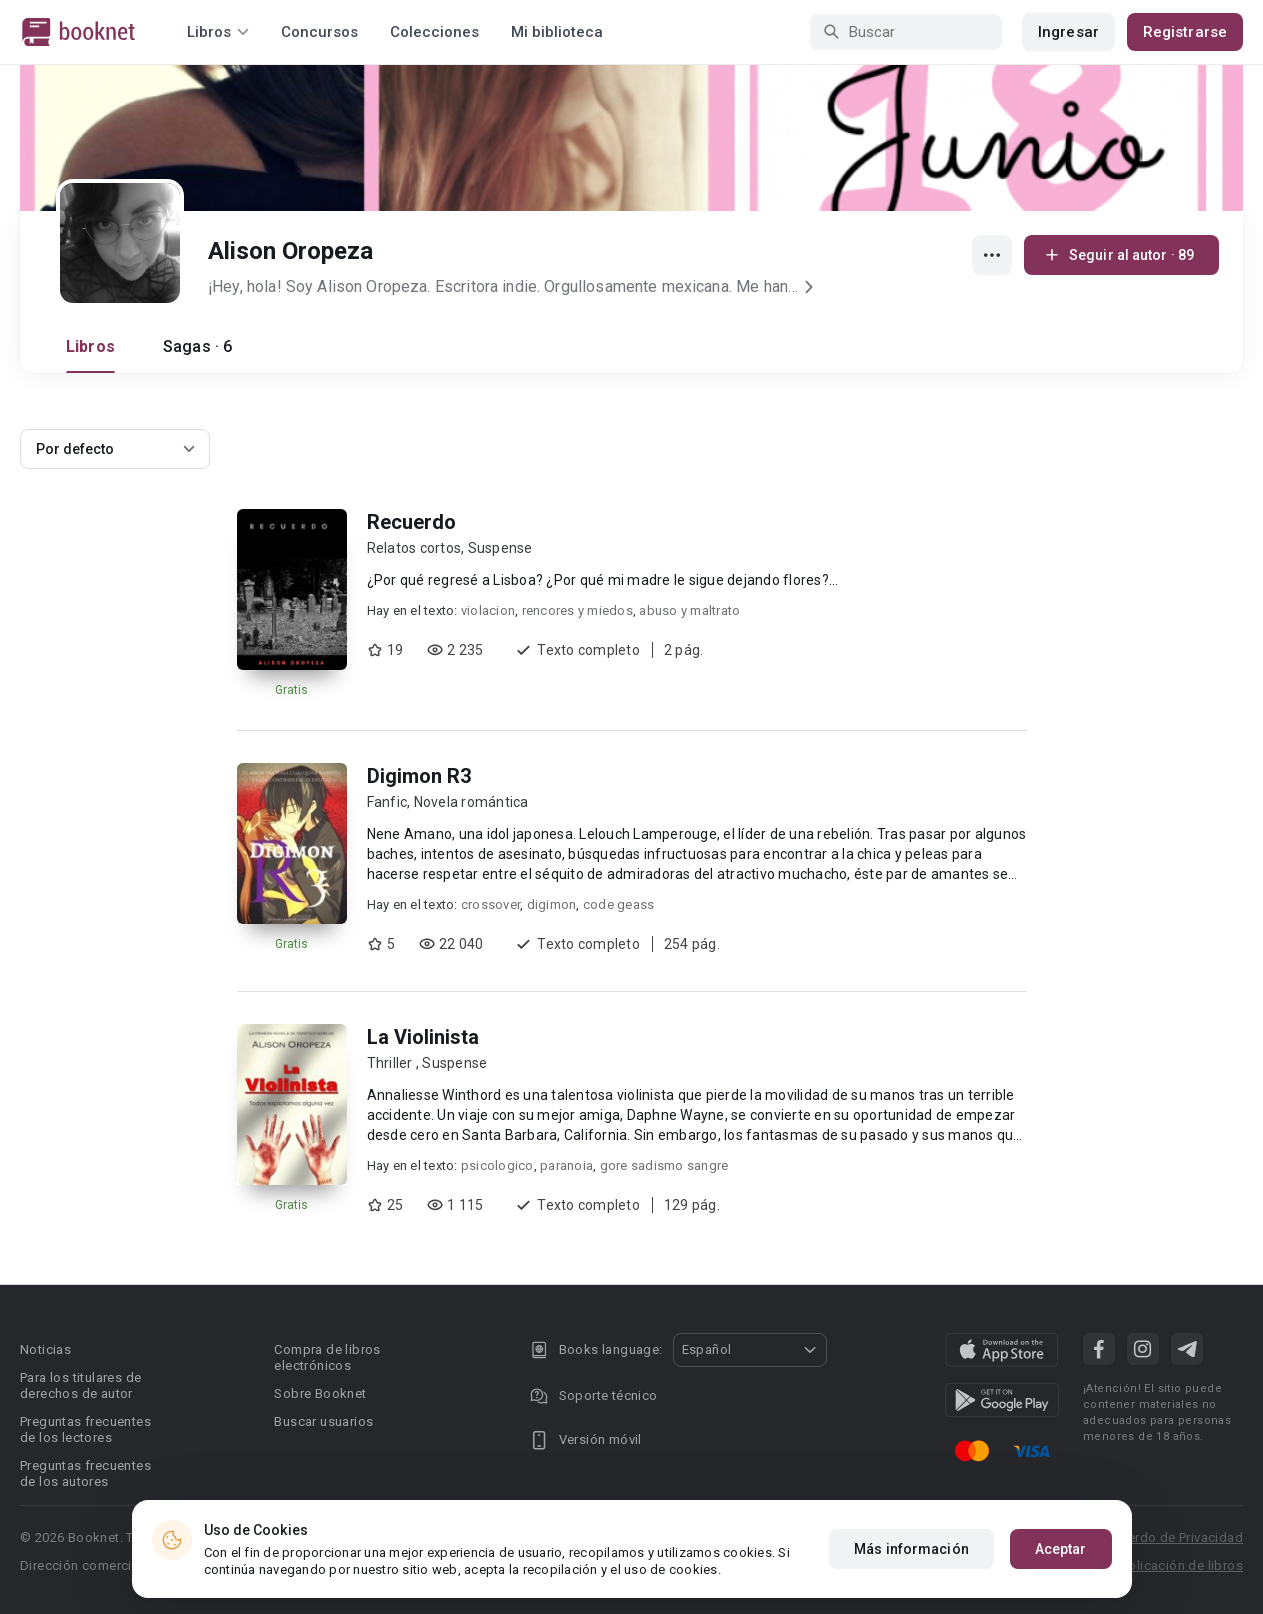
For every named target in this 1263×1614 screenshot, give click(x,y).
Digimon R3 (419, 776)
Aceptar (1061, 1549)
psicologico (497, 1165)
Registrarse (1185, 32)
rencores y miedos (577, 610)
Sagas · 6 (197, 346)
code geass (619, 904)
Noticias (45, 1349)
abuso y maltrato (689, 610)
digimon (552, 904)
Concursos (319, 32)
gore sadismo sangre (664, 1165)
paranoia (566, 1165)
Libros (90, 346)
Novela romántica (471, 802)
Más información (911, 1549)
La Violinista (423, 1037)
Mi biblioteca (557, 32)
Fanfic (387, 802)
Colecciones (434, 32)
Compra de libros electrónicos (327, 1357)
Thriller (391, 1063)
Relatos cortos (414, 548)
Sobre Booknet (320, 1393)
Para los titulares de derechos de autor (80, 1385)
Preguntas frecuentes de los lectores (85, 1429)
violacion (488, 610)
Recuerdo (411, 522)
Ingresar (1068, 32)
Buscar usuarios (323, 1421)
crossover (490, 904)
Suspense (500, 548)
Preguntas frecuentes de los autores (85, 1473)
